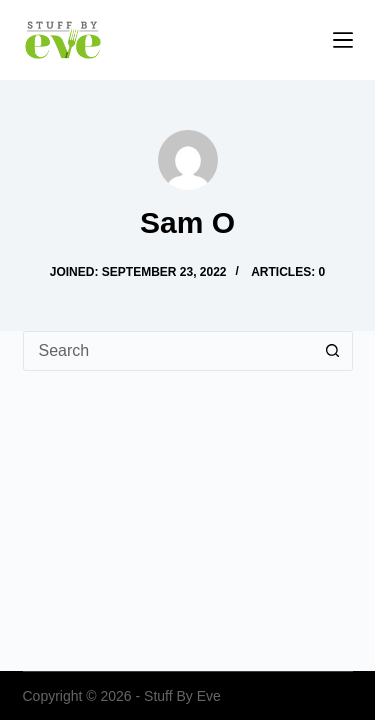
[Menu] (343, 40)
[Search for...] (168, 351)
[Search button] (333, 351)
